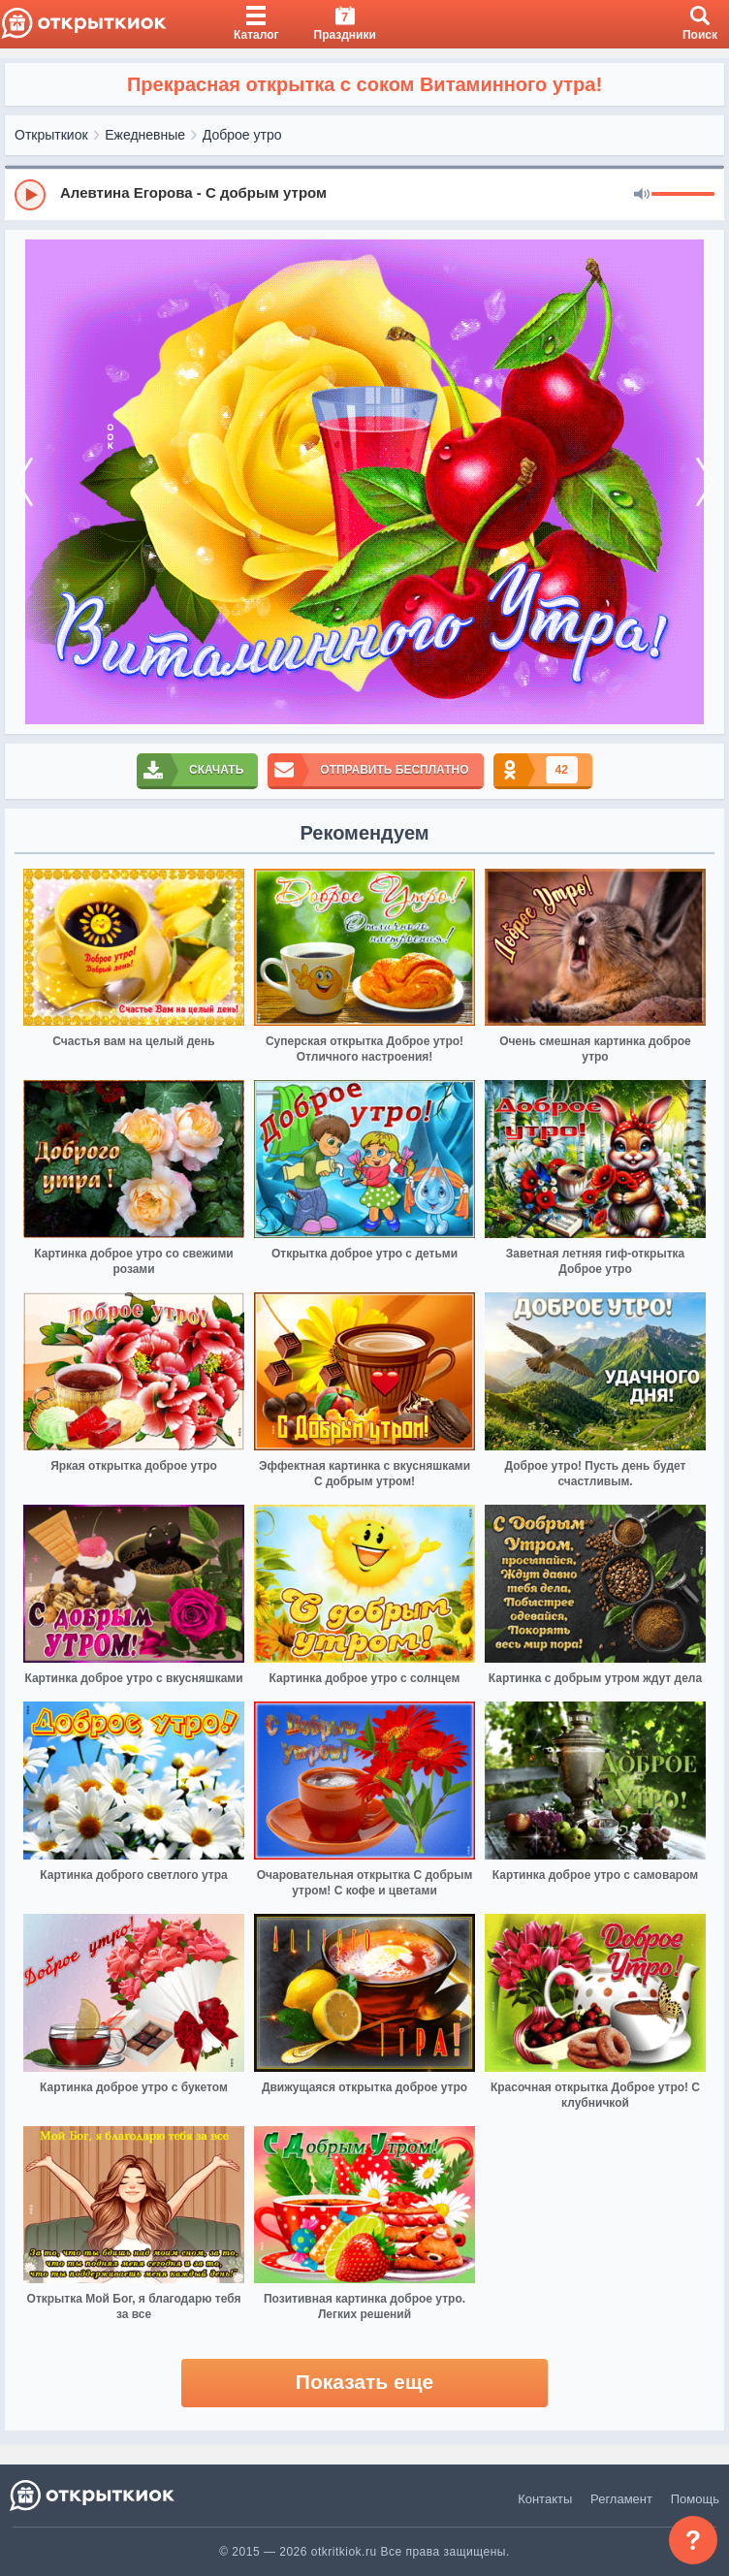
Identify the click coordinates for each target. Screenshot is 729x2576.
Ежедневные (145, 135)
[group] (364, 194)
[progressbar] (682, 195)
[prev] (24, 481)
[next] (704, 481)
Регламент (621, 2499)
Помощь (695, 2499)
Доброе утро (242, 135)
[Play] (30, 194)
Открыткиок (51, 135)
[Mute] (641, 195)
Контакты (545, 2499)
